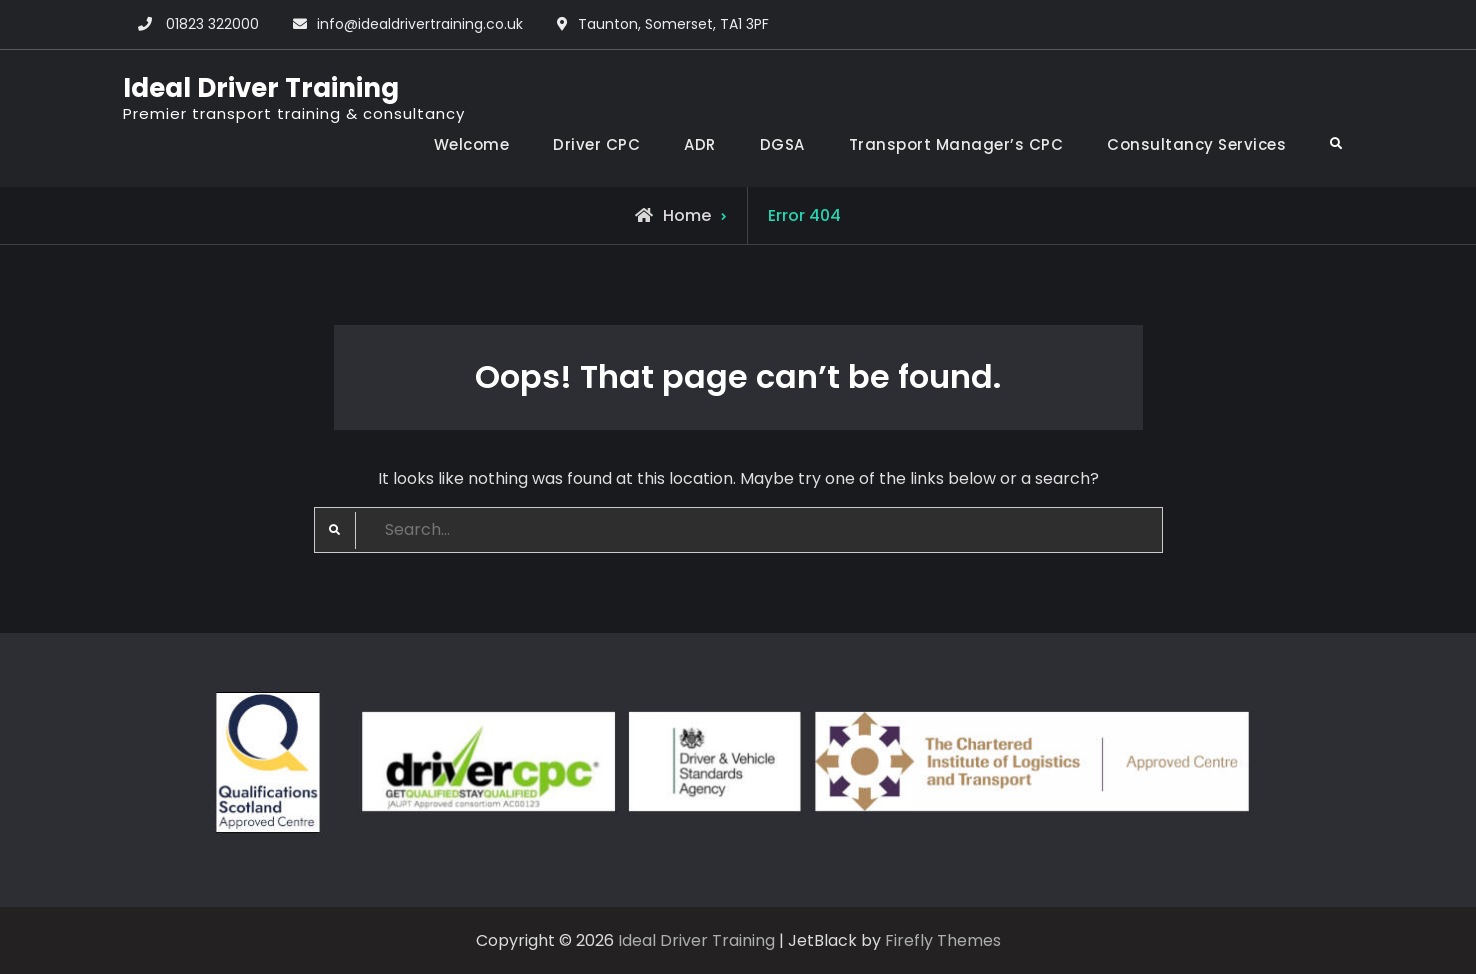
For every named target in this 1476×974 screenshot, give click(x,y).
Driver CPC (596, 144)
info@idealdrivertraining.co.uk (420, 24)
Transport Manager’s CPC (956, 144)
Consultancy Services (1196, 144)
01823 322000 (212, 24)
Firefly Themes (943, 940)
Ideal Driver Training (261, 88)
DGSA (782, 144)
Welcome (472, 144)
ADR (700, 144)
